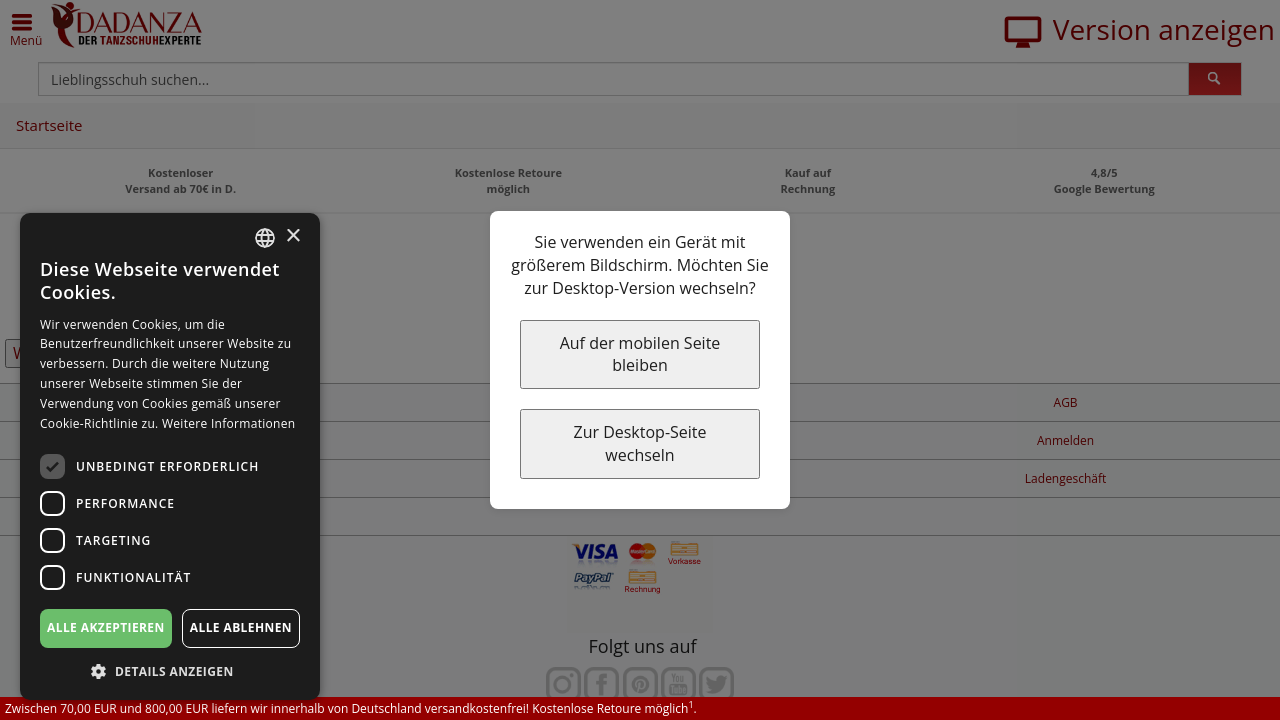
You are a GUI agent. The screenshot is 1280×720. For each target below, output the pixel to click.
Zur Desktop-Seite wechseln (639, 443)
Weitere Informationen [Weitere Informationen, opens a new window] (229, 423)
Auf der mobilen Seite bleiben (640, 354)
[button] (170, 670)
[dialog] (170, 456)
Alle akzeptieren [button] (106, 627)
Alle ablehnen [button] (241, 627)
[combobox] (265, 238)
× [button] (292, 236)
